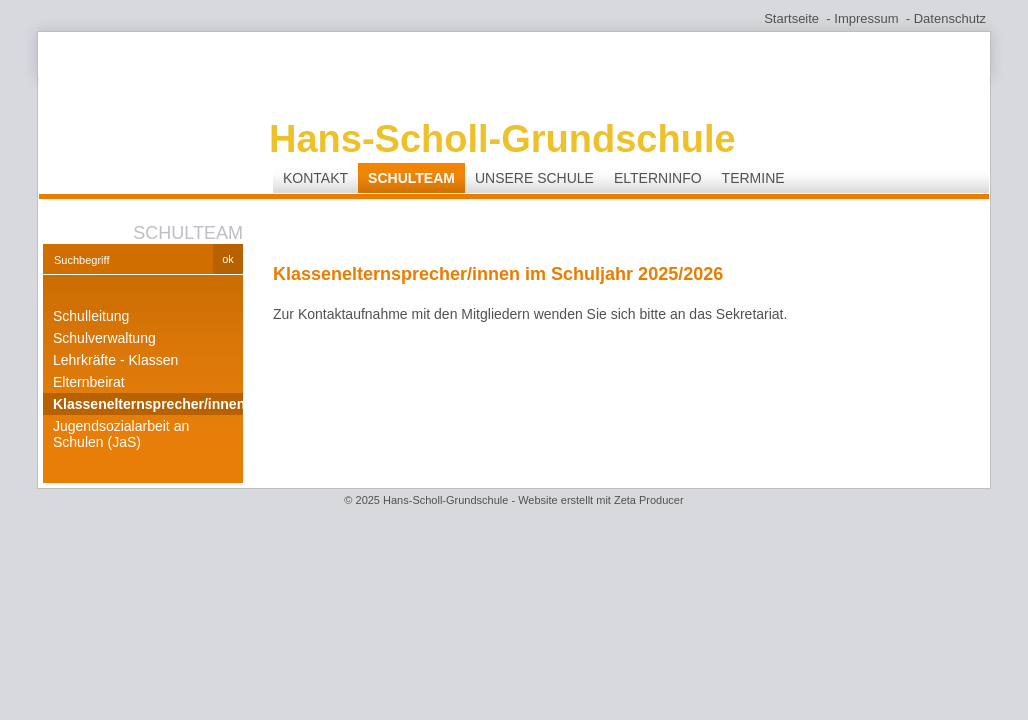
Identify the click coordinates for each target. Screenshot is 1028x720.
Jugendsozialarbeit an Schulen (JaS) (121, 434)
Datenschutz (950, 18)
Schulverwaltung (104, 338)
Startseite (791, 18)
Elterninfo (658, 178)
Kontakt (315, 178)
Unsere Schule (534, 178)
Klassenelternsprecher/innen (148, 404)
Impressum (866, 18)
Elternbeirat (89, 382)
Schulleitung (91, 316)
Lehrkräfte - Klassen (115, 360)
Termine (753, 178)
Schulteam (411, 178)
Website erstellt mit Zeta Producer (600, 500)
